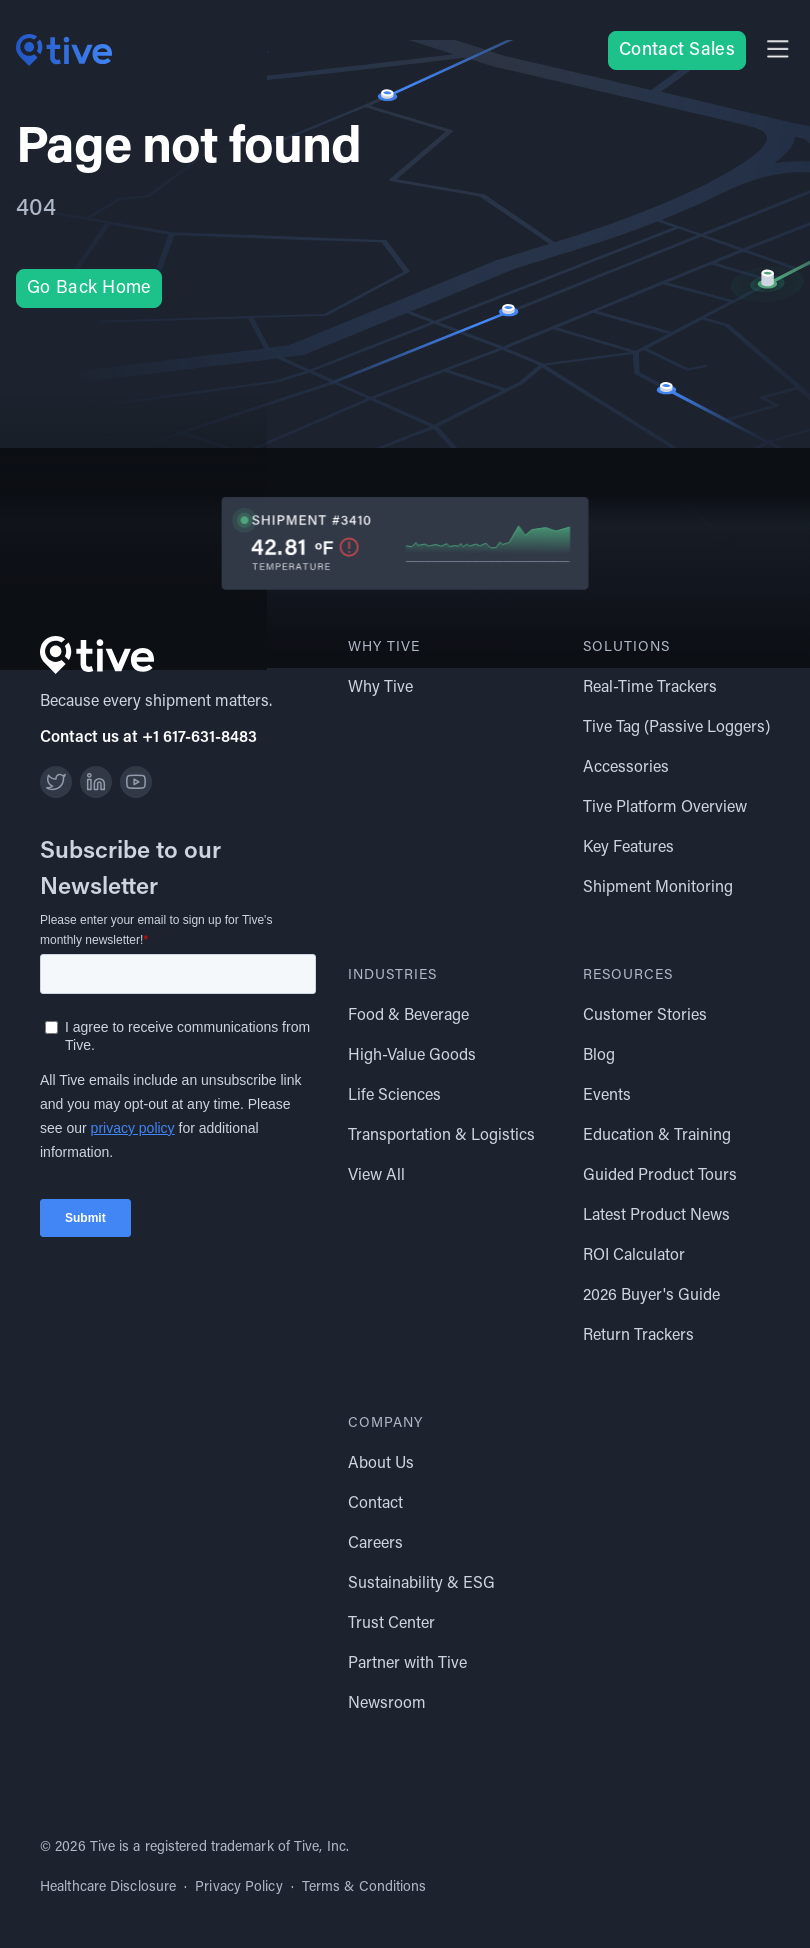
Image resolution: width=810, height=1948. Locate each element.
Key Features (628, 848)
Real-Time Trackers (650, 688)
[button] (778, 50)
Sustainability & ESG (421, 1584)
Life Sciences (394, 1096)
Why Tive (380, 688)
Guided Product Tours (660, 1176)
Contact (375, 1504)
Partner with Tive (407, 1664)
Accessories (626, 768)
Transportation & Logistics (441, 1136)
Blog (599, 1056)
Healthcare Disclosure (108, 1888)
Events (607, 1096)
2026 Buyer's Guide (651, 1296)
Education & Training (657, 1136)
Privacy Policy (238, 1888)
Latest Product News (656, 1216)
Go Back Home (89, 289)
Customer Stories (645, 1016)
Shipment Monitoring (658, 888)
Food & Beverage (408, 1016)
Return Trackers (638, 1336)
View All (376, 1176)
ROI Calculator (634, 1256)
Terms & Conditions (364, 1888)
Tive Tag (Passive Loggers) (676, 728)
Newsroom (387, 1704)
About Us (381, 1464)
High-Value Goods (412, 1056)
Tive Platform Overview (665, 808)
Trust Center (391, 1624)
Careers (375, 1544)
